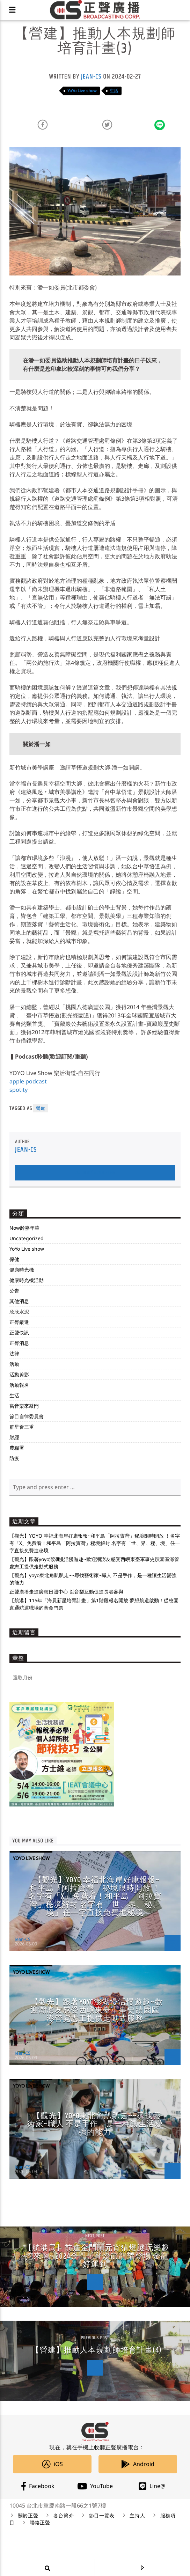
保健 (14, 1259)
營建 (40, 1108)
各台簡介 (63, 2516)
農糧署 (16, 1447)
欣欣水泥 (19, 1311)
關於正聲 (28, 2516)
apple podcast (28, 1081)
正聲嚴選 (19, 1322)
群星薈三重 (21, 1426)
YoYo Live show (81, 91)
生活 (114, 91)
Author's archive (95, 1172)
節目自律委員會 (26, 1416)
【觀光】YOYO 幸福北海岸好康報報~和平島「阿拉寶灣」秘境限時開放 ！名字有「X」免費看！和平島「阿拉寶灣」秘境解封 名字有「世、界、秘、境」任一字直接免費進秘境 (94, 1543)
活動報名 (19, 1385)
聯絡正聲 (40, 2523)
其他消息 (19, 1301)
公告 (14, 1290)
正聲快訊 (19, 1332)
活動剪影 (19, 1374)
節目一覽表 (102, 2516)
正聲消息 (19, 1343)
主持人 (137, 2516)
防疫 (14, 1458)
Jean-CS (91, 77)
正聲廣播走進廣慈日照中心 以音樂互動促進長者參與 (66, 1591)
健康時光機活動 (26, 1280)
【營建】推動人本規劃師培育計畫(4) (96, 2350)
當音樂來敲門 (24, 1406)
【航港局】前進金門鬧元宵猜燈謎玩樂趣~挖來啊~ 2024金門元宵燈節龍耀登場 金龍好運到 (95, 2256)
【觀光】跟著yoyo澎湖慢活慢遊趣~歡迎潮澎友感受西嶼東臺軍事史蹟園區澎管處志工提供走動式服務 (96, 2010)
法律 (14, 1353)
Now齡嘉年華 (24, 1227)
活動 (14, 1364)
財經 (14, 1437)
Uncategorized (26, 1238)
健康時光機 (21, 1269)
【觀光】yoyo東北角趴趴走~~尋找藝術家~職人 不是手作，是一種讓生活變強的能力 (94, 2124)
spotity (18, 1090)
